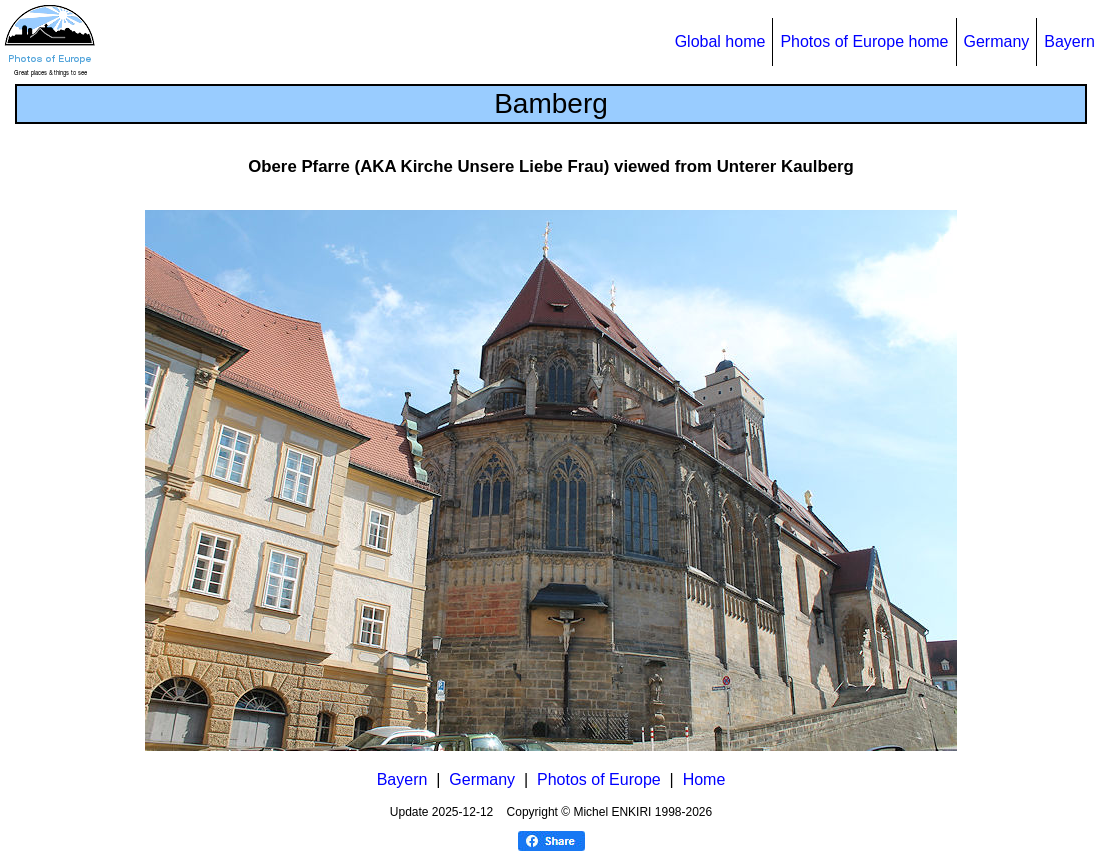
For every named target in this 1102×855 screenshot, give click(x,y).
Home (704, 779)
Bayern (1069, 41)
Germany (997, 41)
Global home (720, 41)
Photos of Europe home (864, 41)
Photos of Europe (599, 779)
